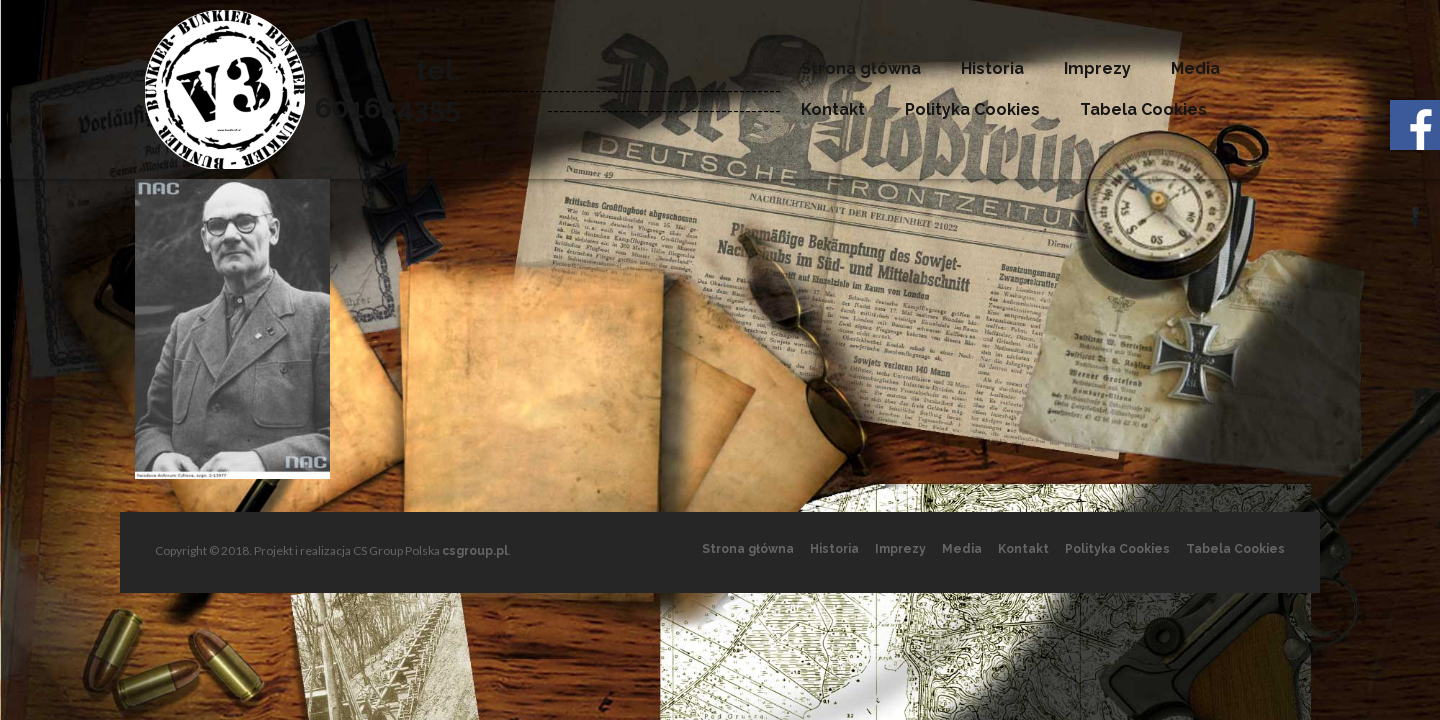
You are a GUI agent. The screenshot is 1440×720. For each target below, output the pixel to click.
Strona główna (861, 68)
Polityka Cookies (972, 109)
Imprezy (1097, 68)
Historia (992, 68)
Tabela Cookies (1143, 109)
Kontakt (833, 109)
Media (1195, 68)
